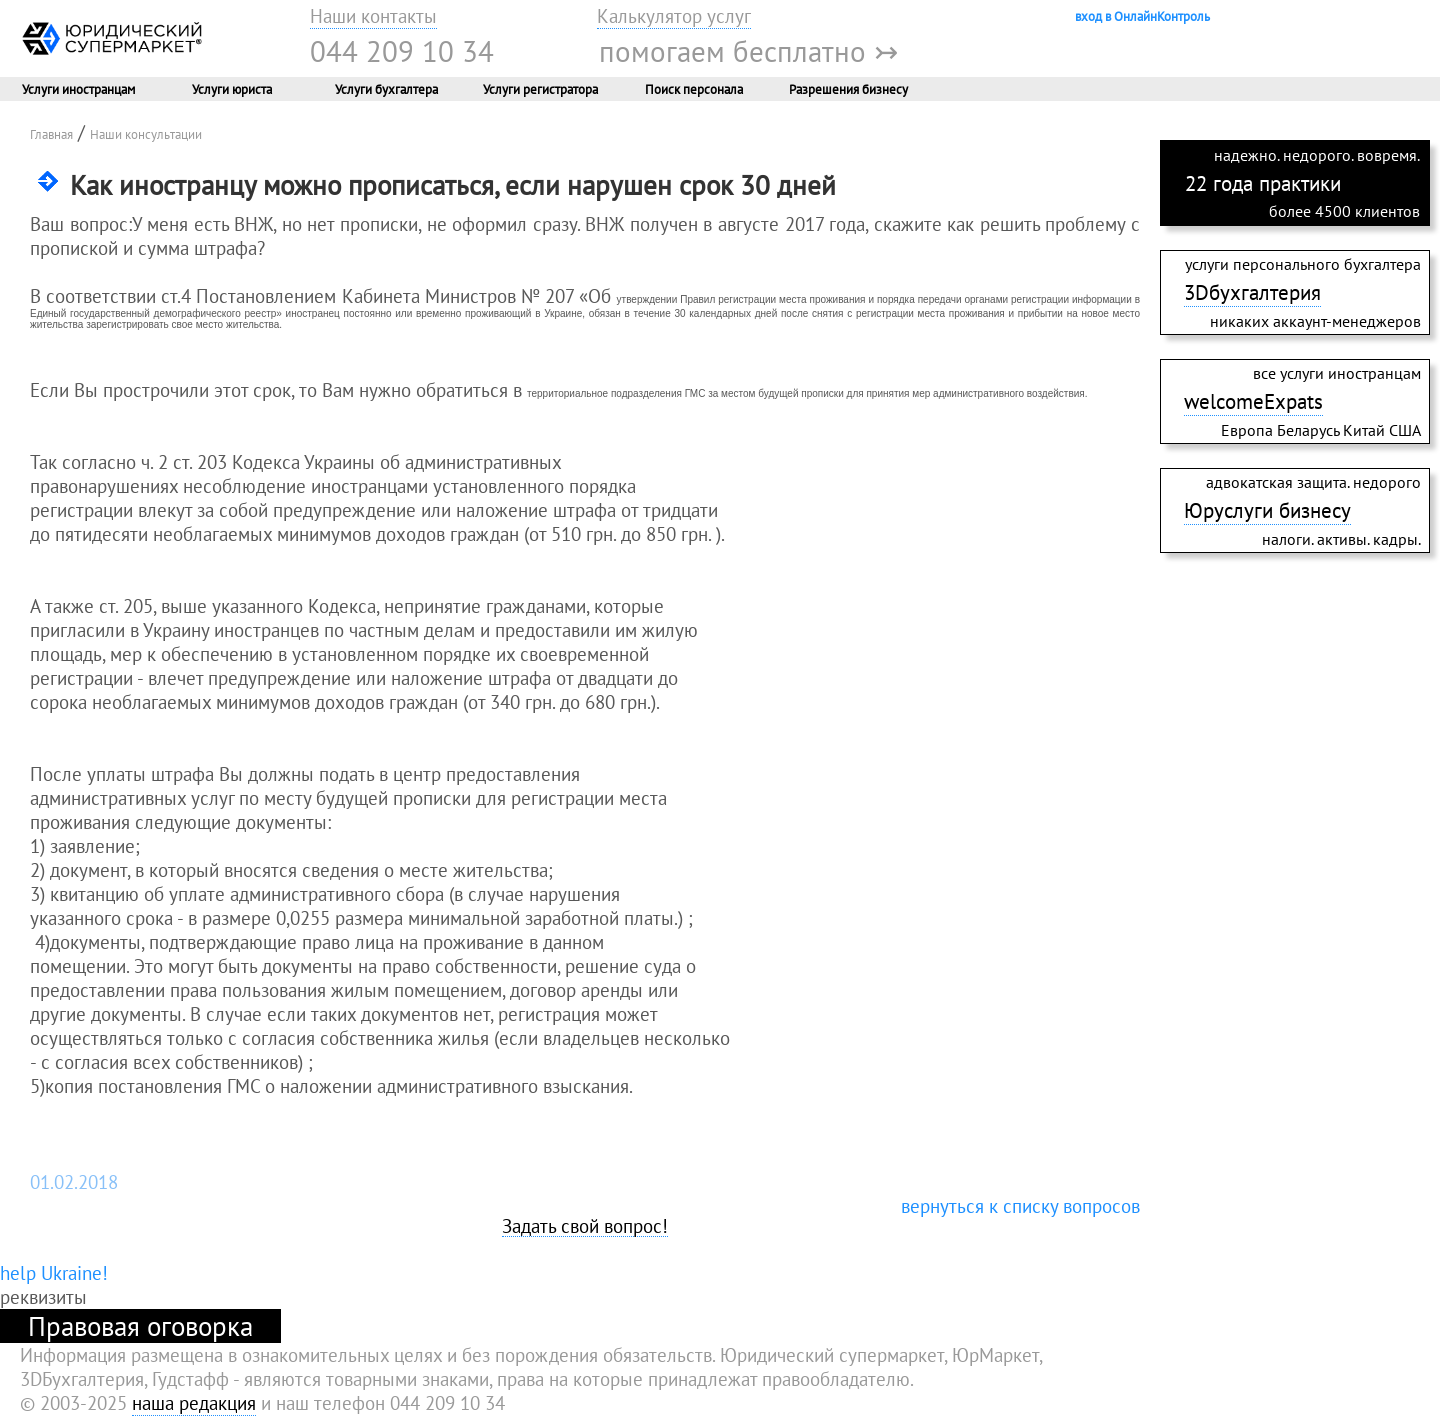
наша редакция (194, 1403)
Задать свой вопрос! (585, 1227)
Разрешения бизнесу (848, 89)
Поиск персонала (694, 89)
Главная (51, 134)
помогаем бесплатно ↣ (748, 51)
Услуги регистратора (540, 89)
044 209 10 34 (402, 51)
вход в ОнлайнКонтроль (1142, 16)
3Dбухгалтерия (1252, 292)
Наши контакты (373, 16)
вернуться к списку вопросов (1020, 1206)
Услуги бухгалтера (386, 89)
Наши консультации (146, 134)
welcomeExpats (1253, 401)
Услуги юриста (232, 89)
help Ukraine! (54, 1273)
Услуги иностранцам (78, 89)
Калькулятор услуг (674, 16)
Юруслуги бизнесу (1267, 510)
